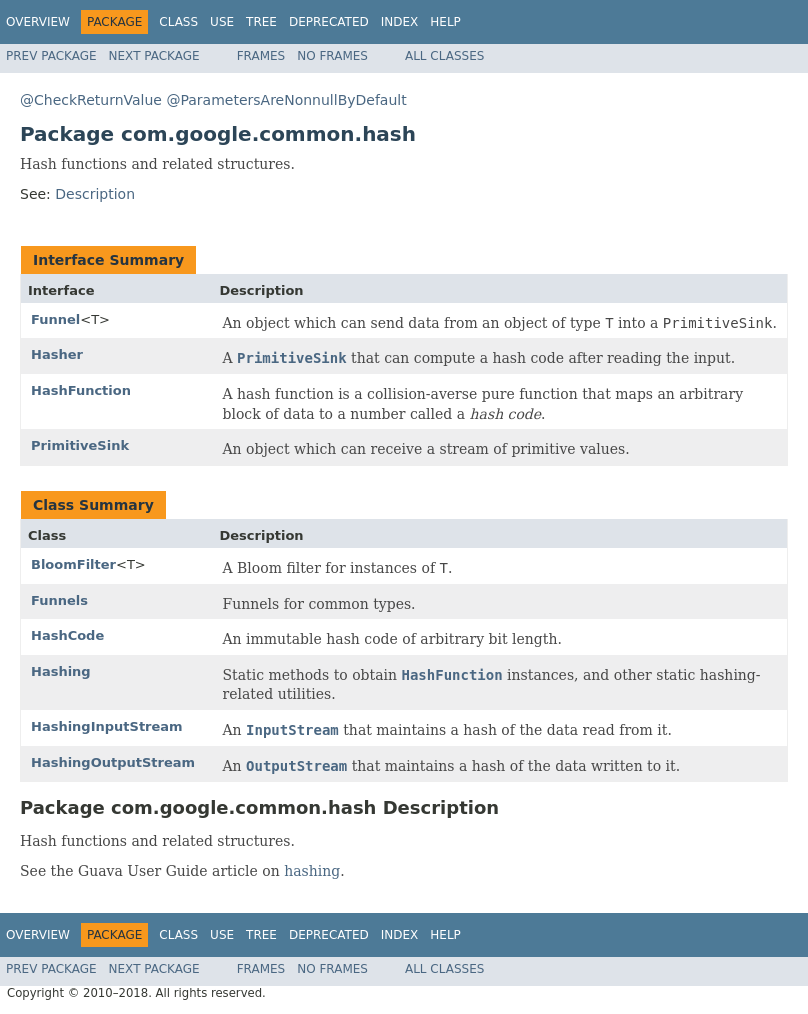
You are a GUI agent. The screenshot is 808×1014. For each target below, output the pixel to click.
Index (400, 22)
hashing (312, 871)
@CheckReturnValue (91, 100)
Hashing (61, 671)
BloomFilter (73, 564)
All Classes (444, 56)
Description (95, 194)
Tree (261, 22)
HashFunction (81, 390)
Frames (261, 56)
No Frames (332, 56)
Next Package (154, 56)
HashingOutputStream (113, 762)
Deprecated (329, 22)
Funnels (59, 600)
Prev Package (51, 56)
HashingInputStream (107, 726)
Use (222, 22)
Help (445, 22)
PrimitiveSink (80, 445)
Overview (38, 22)
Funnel (55, 319)
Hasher (57, 354)
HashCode (67, 635)
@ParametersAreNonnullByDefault (286, 100)
